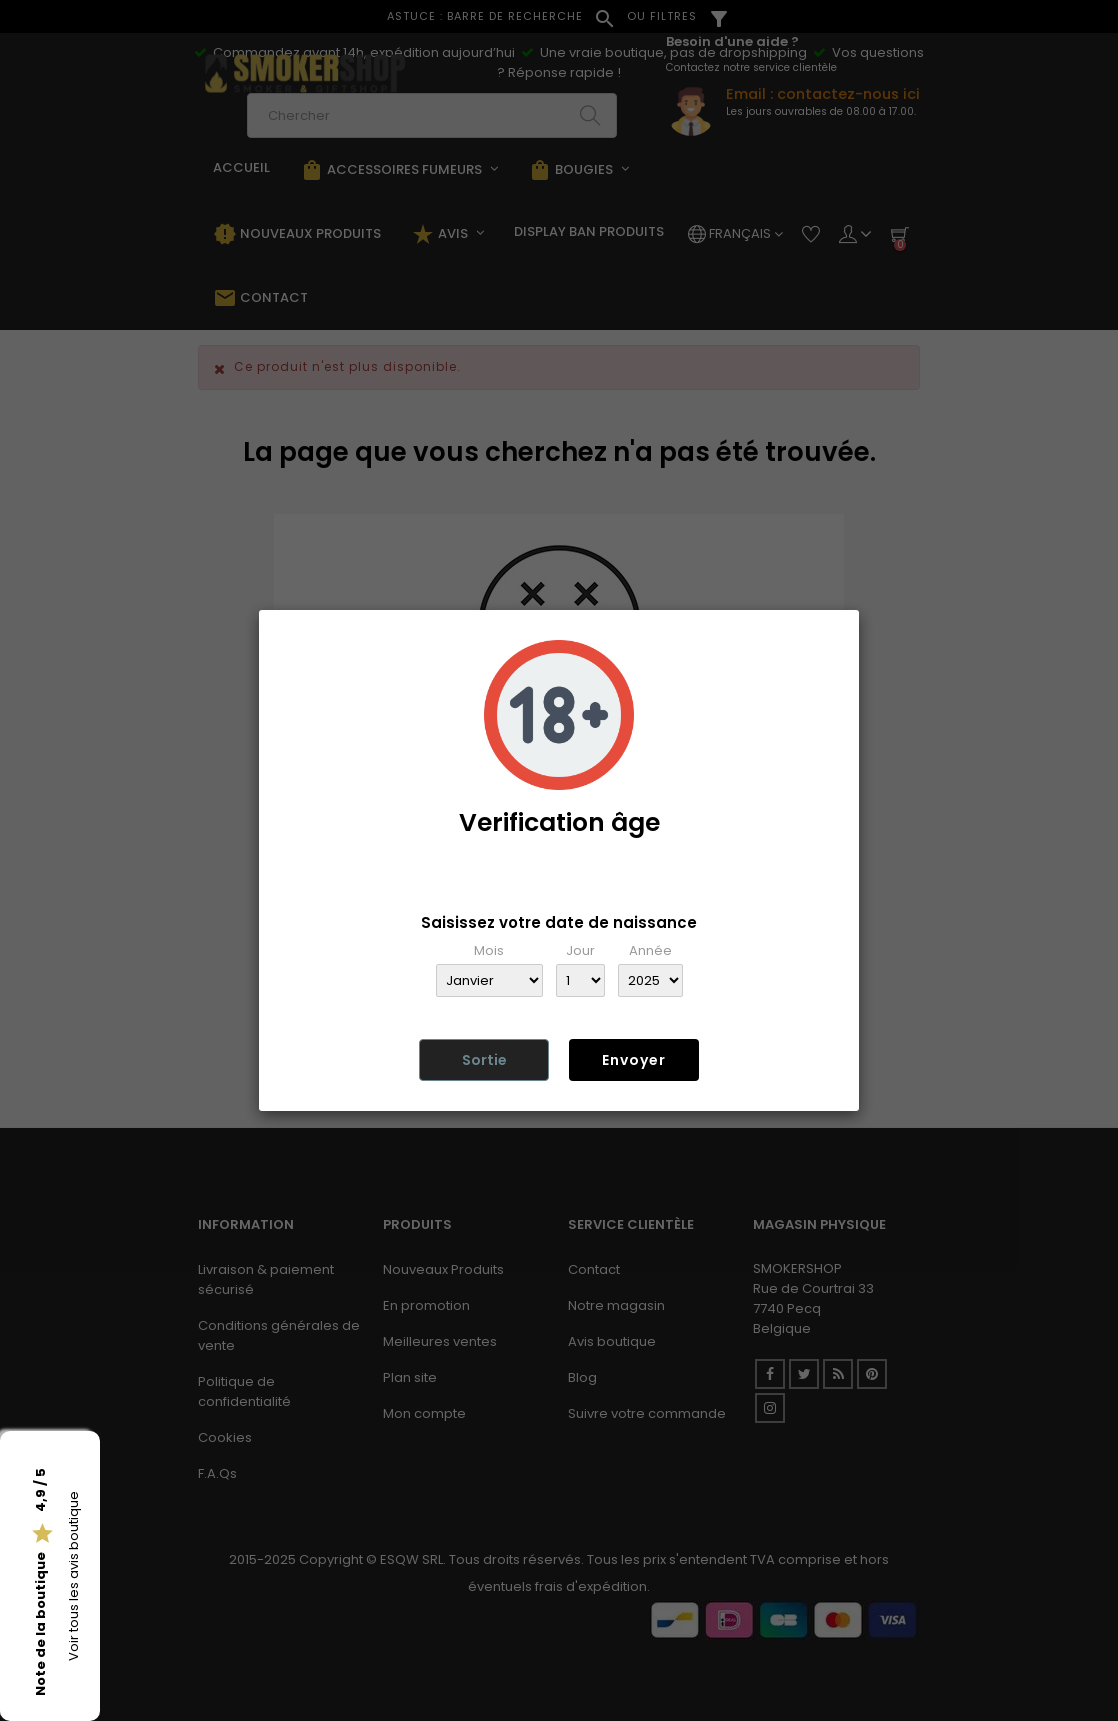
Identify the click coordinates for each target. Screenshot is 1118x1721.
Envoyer (634, 1060)
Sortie (484, 1060)
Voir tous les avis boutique (73, 1576)
